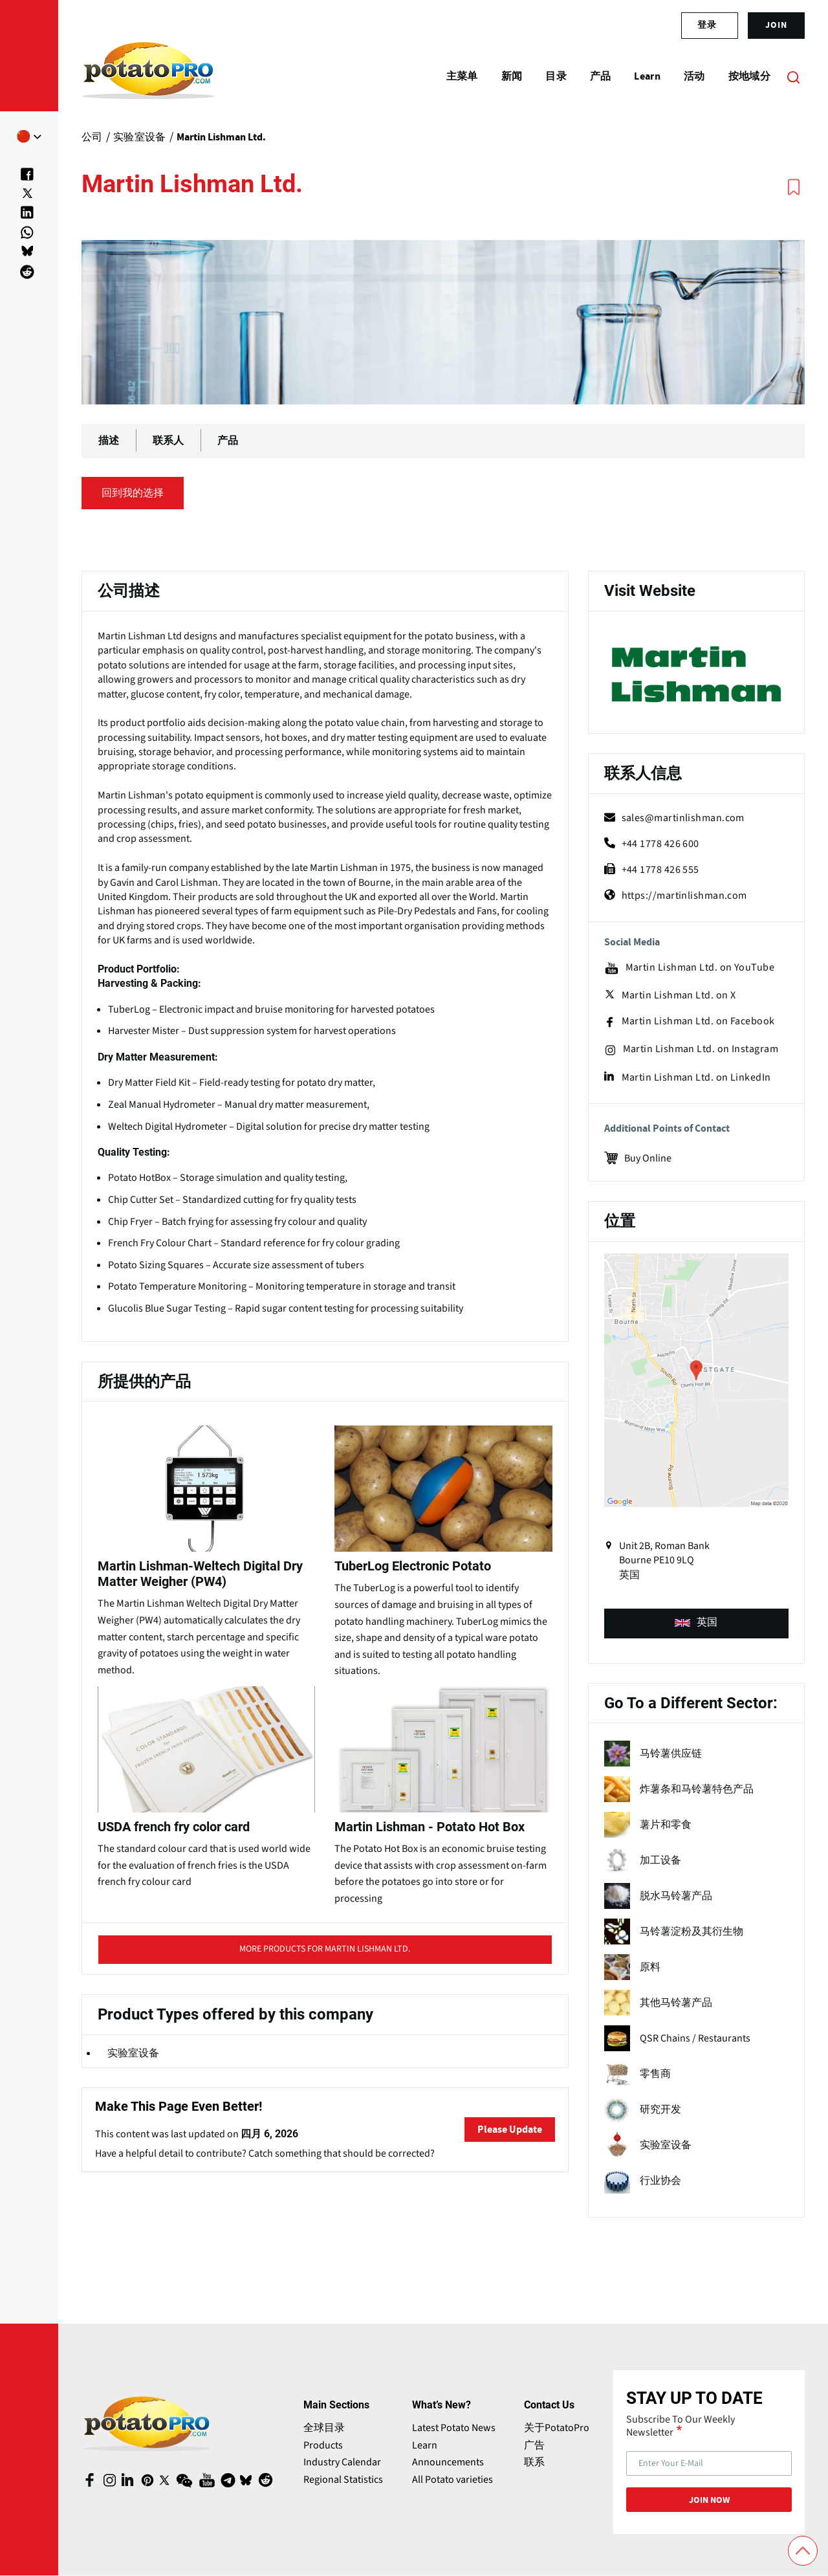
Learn (424, 2445)
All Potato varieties (452, 2479)
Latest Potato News (454, 2428)
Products (323, 2445)
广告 (534, 2445)
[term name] (696, 1754)
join (776, 25)
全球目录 (324, 2428)
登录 (707, 25)
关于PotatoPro (556, 2428)
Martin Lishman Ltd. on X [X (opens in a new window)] (670, 995)
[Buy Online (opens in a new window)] (696, 1157)
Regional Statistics (343, 2479)
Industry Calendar (342, 2462)
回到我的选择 (133, 493)
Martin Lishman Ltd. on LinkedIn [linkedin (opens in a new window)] (687, 1077)
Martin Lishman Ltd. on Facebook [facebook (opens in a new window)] (689, 1022)
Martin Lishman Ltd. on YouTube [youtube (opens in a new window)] (689, 968)
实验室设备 (133, 2053)
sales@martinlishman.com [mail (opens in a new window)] (674, 817)
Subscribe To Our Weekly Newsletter (680, 2426)
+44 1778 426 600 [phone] (651, 843)
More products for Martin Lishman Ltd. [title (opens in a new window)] (324, 1953)
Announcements (448, 2462)
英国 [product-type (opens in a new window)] (696, 1622)
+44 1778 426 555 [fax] (651, 869)
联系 (534, 2462)
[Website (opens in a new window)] (696, 674)
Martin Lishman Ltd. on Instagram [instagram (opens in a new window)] (691, 1050)
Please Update (509, 2129)
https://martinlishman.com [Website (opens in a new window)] (675, 895)
